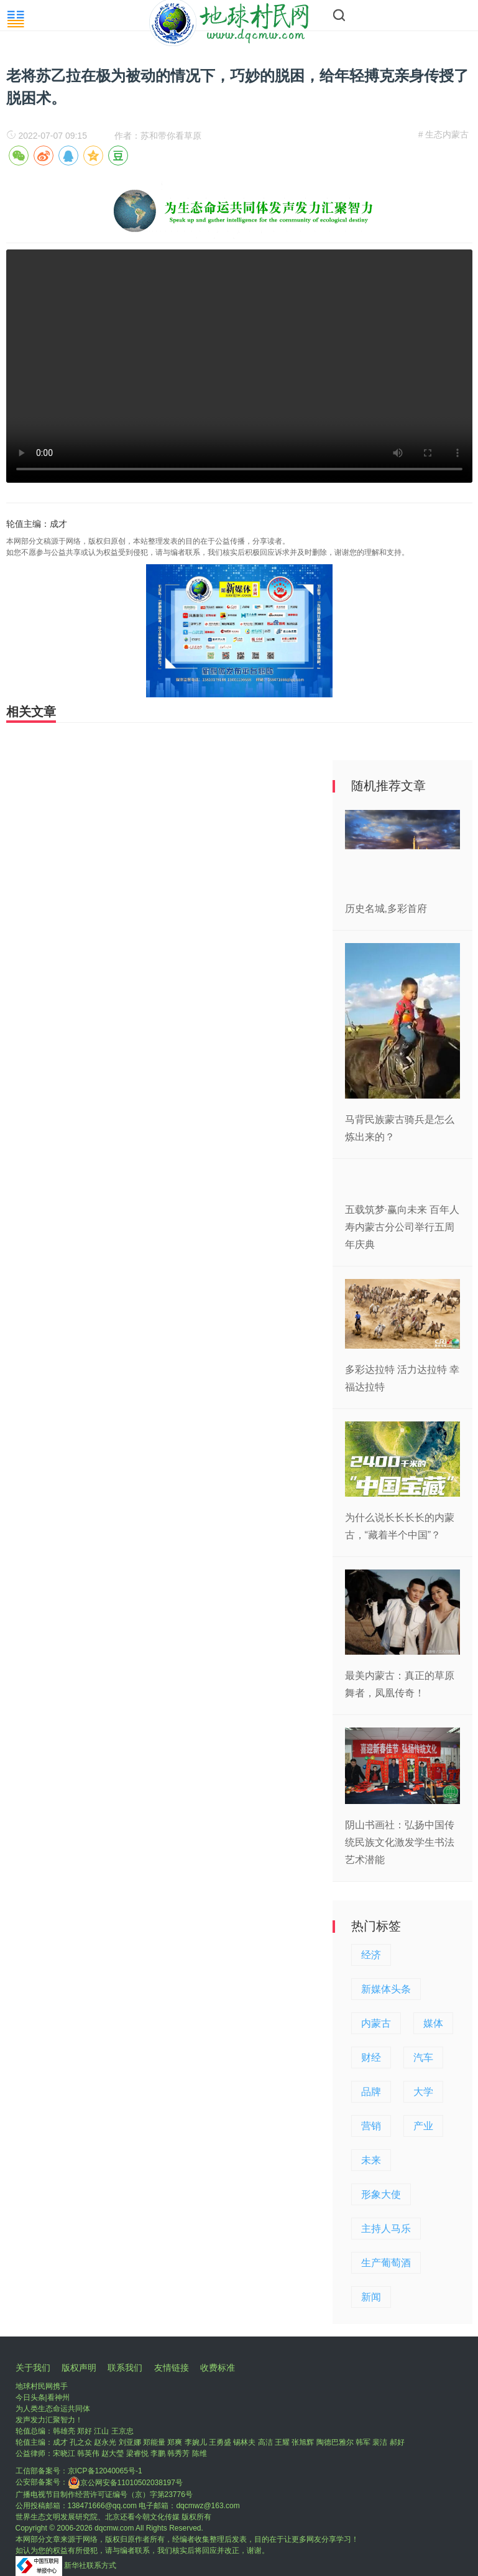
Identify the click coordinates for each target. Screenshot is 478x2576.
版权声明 (79, 2368)
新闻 (371, 2297)
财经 (371, 2057)
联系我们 (125, 2368)
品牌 (371, 2091)
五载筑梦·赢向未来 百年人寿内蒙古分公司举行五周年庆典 (402, 1227)
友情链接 (171, 2368)
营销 (371, 2126)
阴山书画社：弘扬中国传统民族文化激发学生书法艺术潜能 (399, 1842)
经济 (371, 1955)
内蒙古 (376, 2023)
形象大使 (381, 2194)
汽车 (423, 2057)
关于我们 (33, 2368)
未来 (371, 2160)
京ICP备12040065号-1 (105, 2471)
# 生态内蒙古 (443, 134)
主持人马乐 (386, 2228)
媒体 (433, 2023)
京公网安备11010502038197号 (125, 2482)
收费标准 (217, 2368)
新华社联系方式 (90, 2565)
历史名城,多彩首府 (386, 908)
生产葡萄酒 (386, 2262)
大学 (423, 2091)
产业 (423, 2126)
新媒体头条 (386, 1989)
